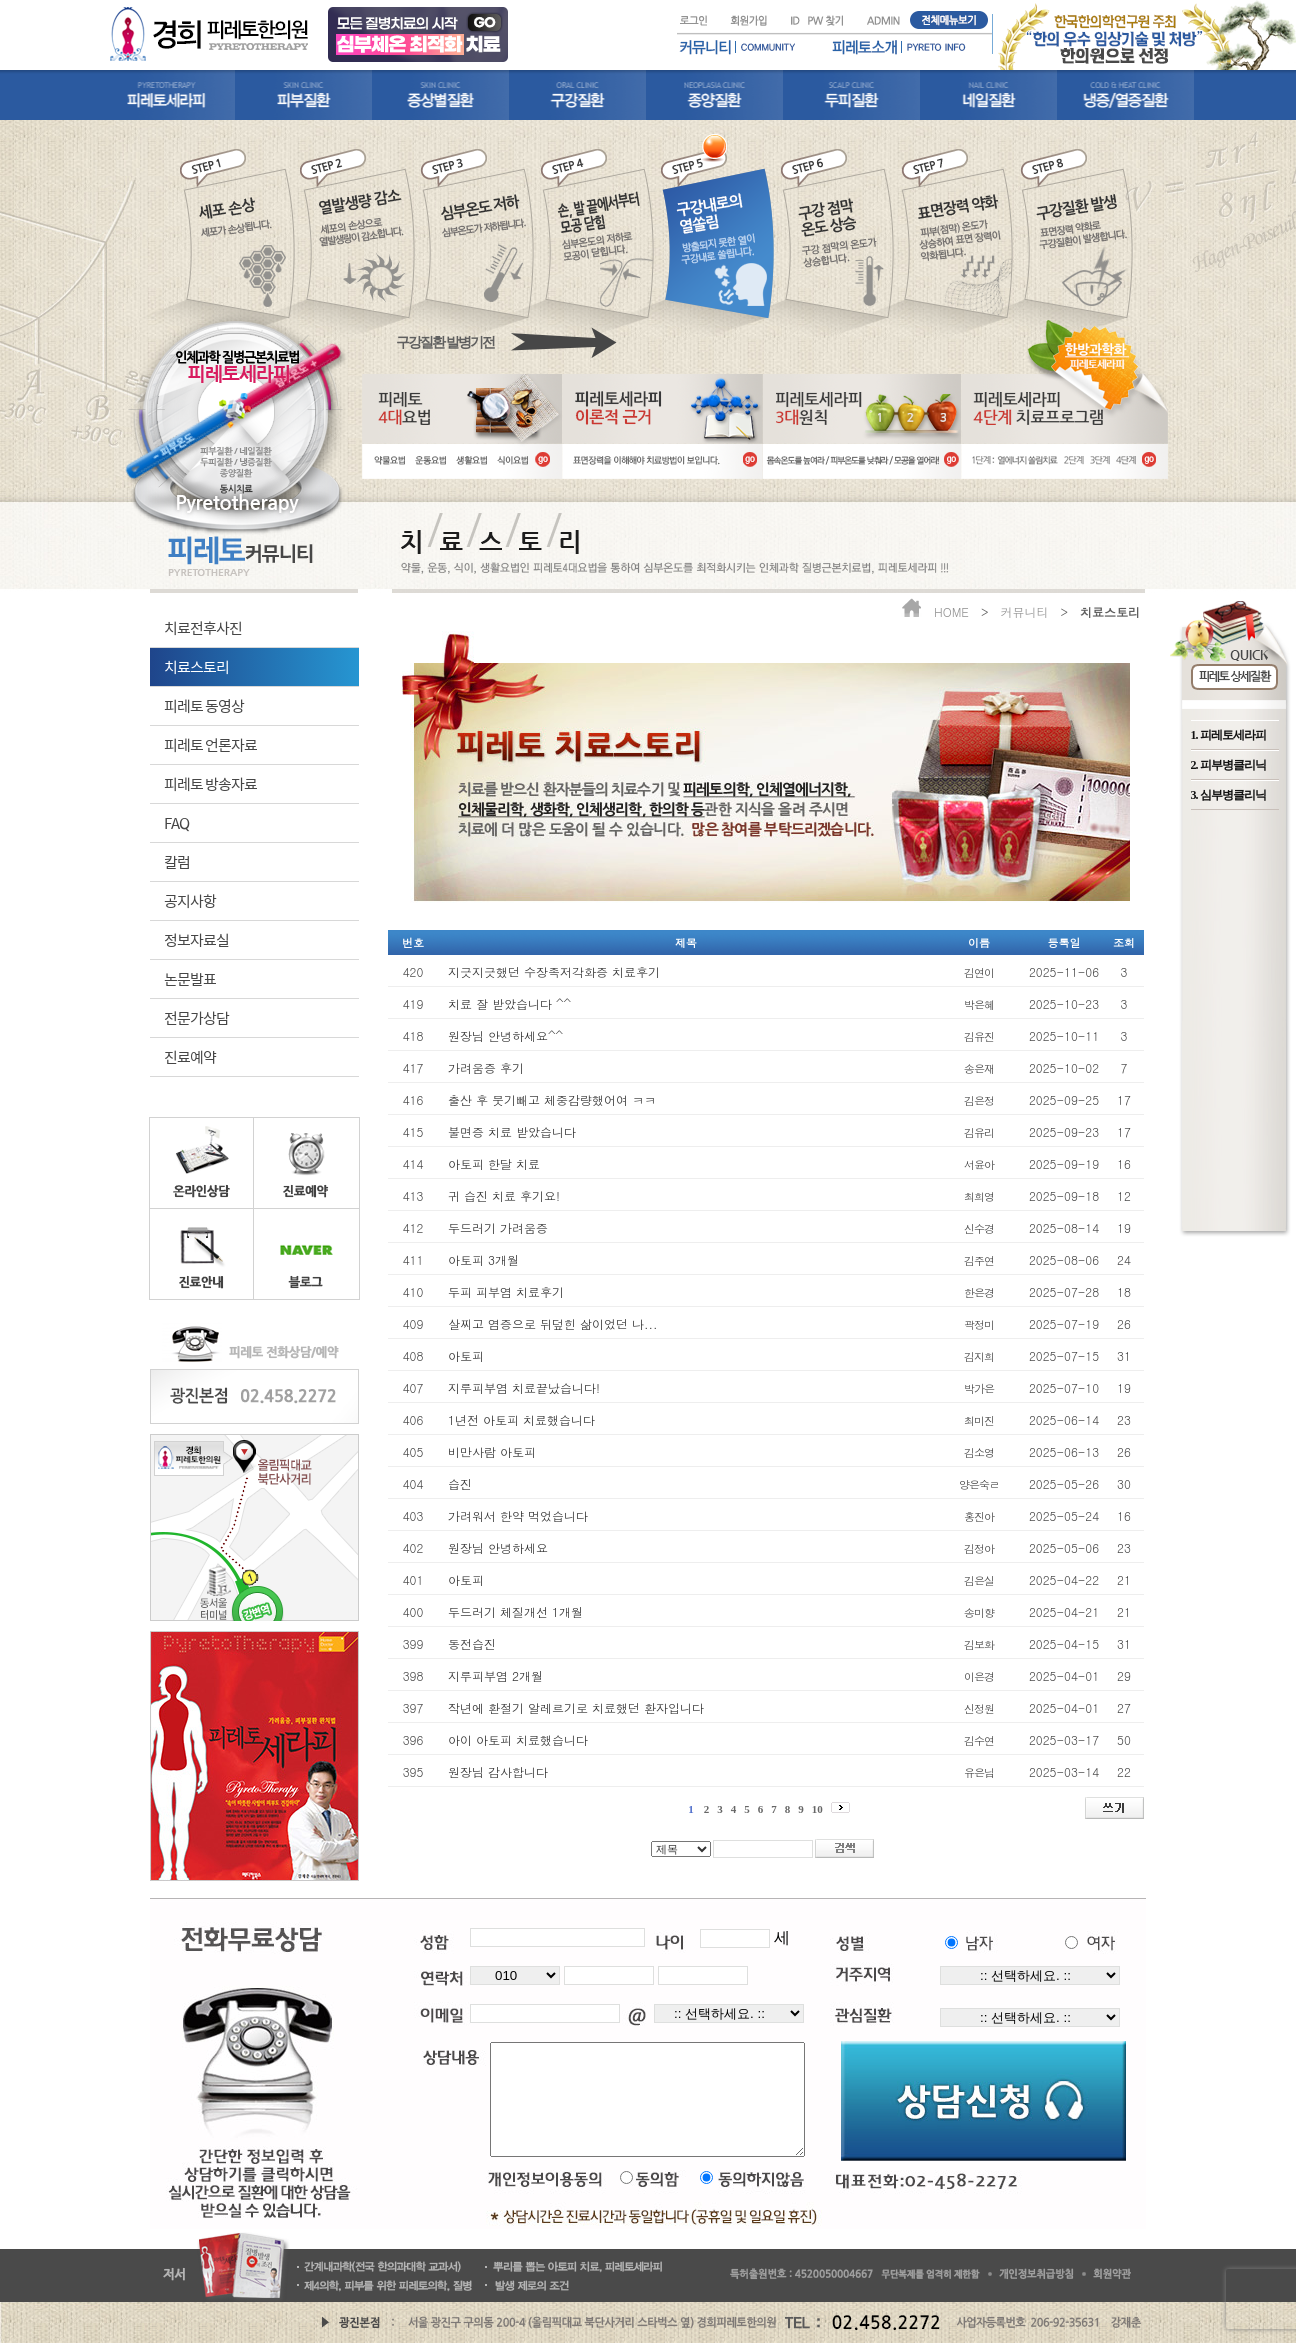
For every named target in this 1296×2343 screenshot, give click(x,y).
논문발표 (190, 978)
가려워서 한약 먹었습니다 (518, 1515)
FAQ (176, 822)
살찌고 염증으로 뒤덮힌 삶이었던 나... (553, 1323)
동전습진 (472, 1643)
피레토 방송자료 (210, 783)
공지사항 (190, 900)
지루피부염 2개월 (495, 1675)
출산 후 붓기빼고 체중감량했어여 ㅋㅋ (552, 1099)
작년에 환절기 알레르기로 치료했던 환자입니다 (576, 1707)
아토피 (466, 1355)
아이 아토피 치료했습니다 (518, 1739)
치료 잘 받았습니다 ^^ (509, 1003)
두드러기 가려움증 (498, 1227)
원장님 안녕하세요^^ (505, 1035)
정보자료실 (196, 939)
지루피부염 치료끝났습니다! (524, 1387)
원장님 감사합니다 (498, 1771)
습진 (460, 1483)
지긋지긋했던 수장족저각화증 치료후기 (554, 971)
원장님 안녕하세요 (498, 1547)
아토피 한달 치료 (494, 1163)
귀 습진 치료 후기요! (504, 1195)
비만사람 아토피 (492, 1451)
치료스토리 (196, 666)
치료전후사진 (203, 627)
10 (817, 1809)
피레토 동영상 (204, 705)
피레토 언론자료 (210, 744)
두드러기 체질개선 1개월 (515, 1611)
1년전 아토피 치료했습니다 (521, 1419)
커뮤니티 (1024, 611)
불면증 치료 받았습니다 (512, 1131)
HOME (951, 611)
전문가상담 (196, 1017)
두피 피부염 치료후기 (506, 1291)
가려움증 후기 (486, 1067)
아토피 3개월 (483, 1259)
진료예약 (190, 1056)
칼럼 (177, 861)
